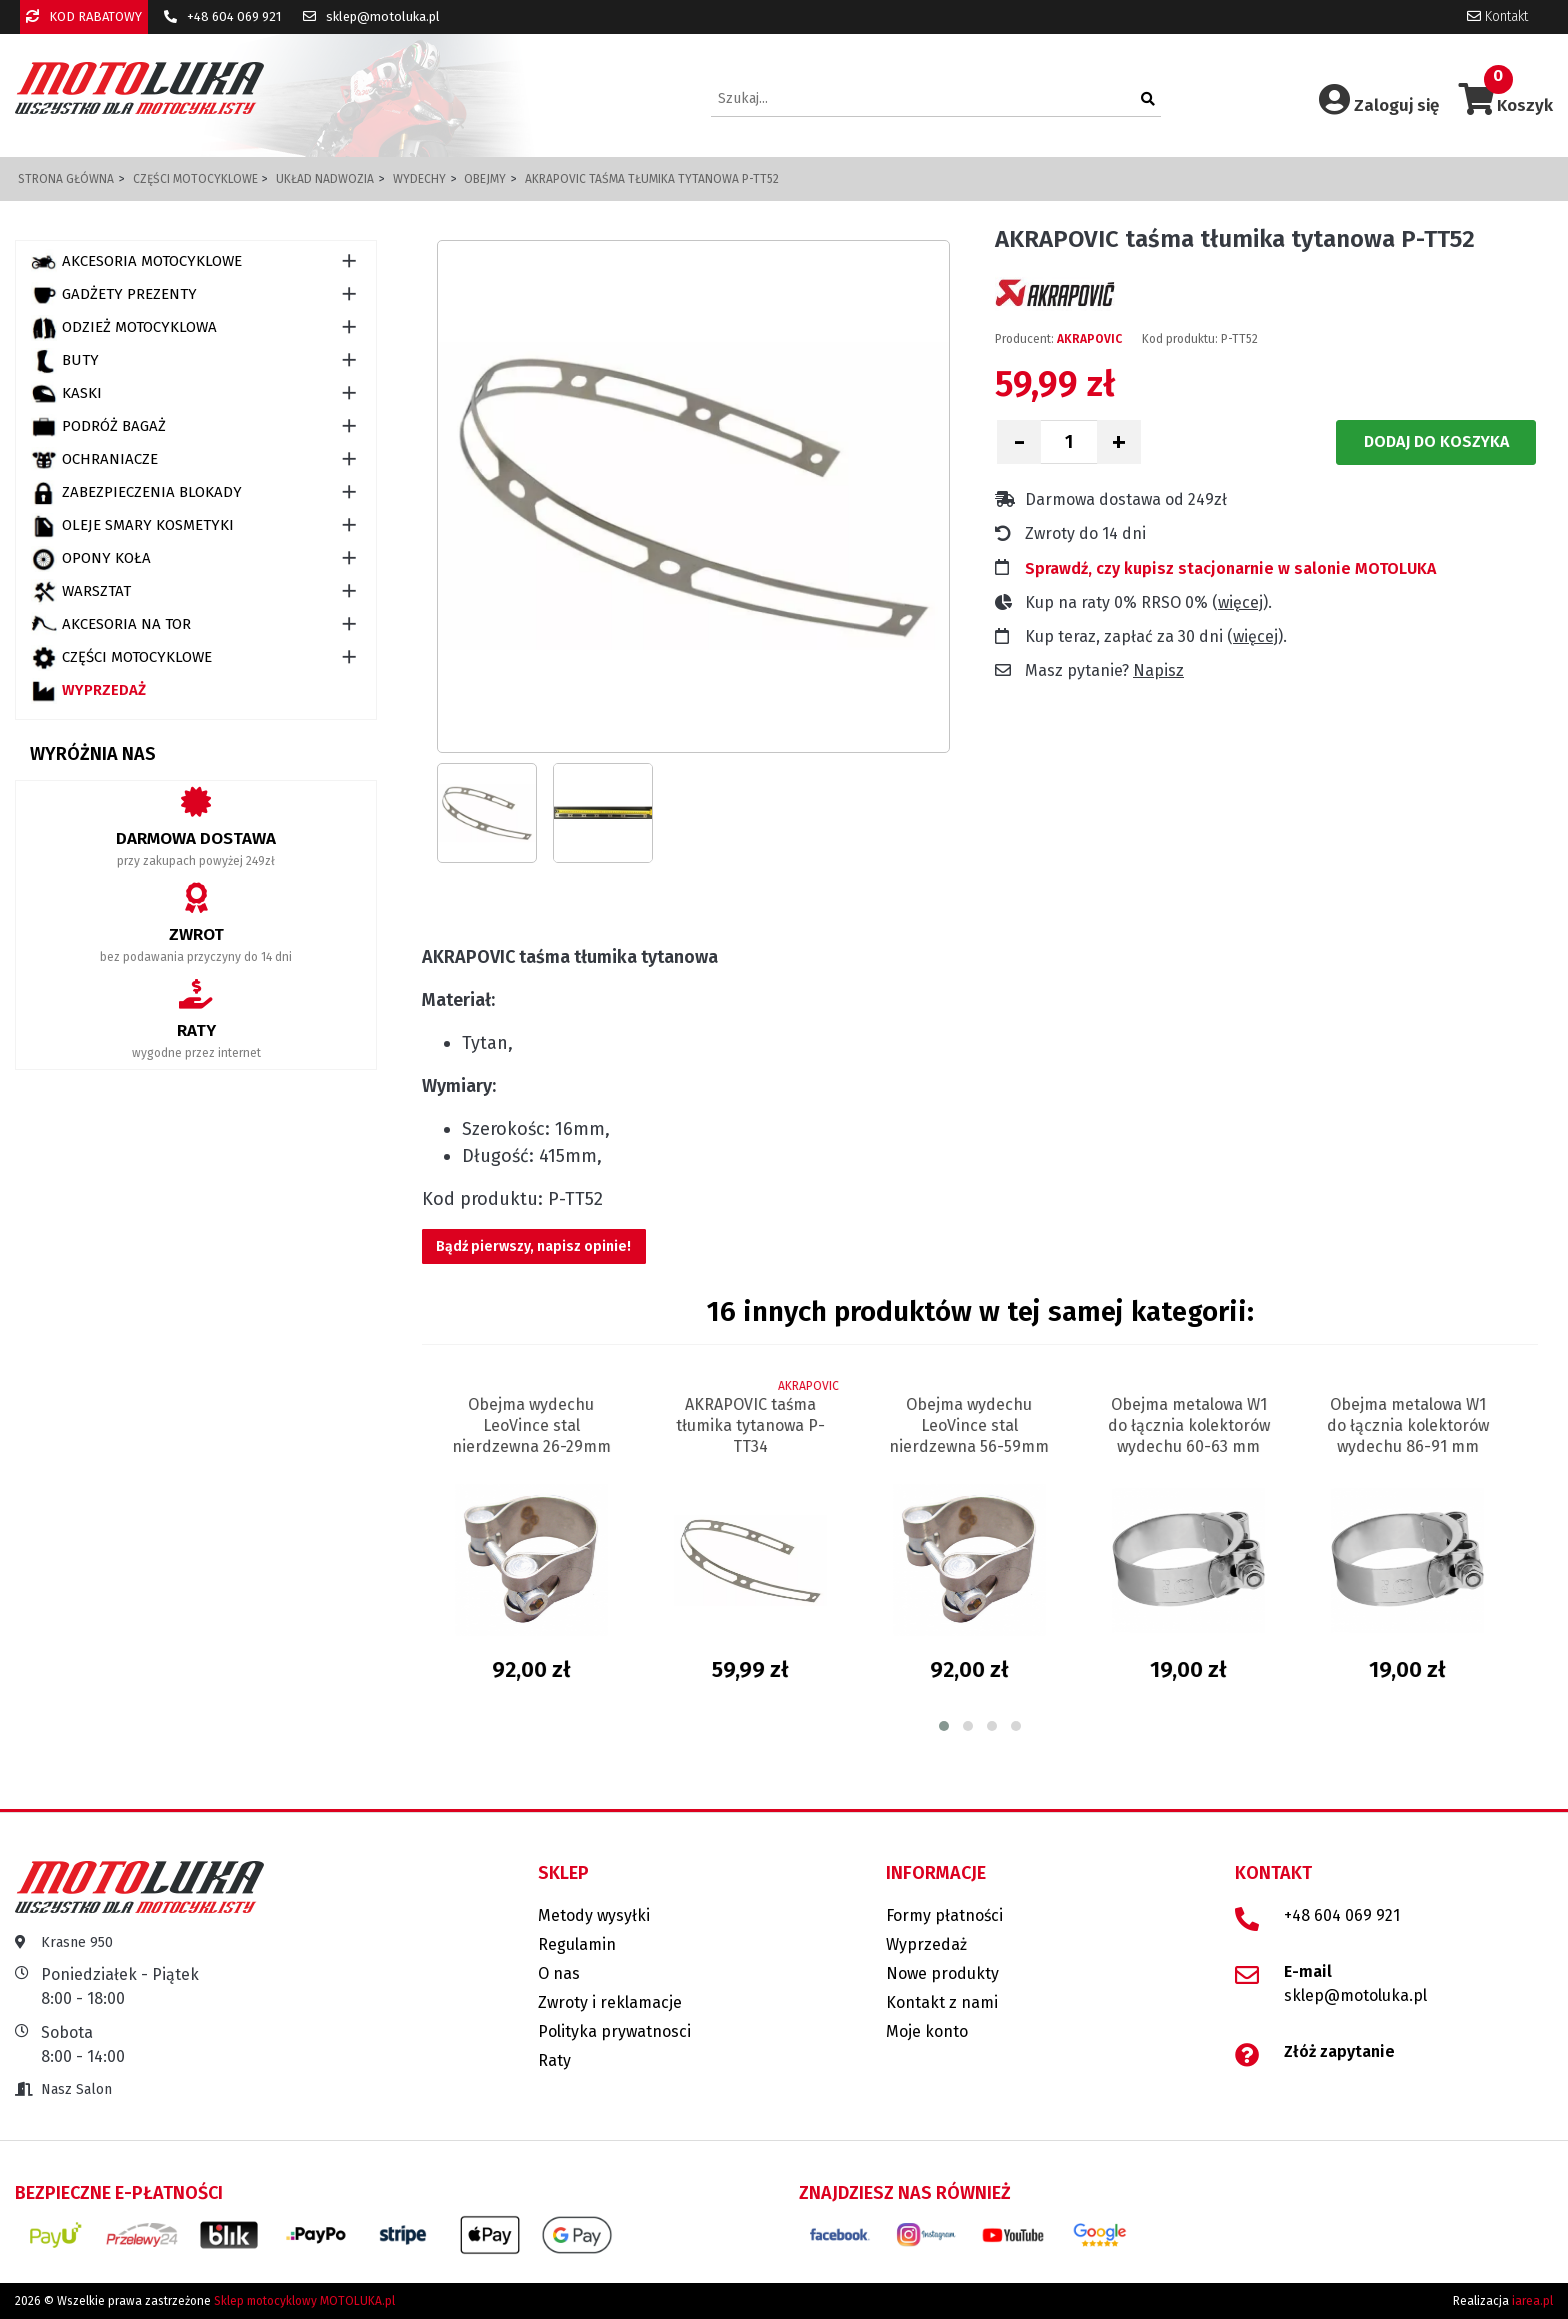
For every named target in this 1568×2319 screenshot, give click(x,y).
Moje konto (927, 2031)
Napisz (1158, 670)
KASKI (66, 394)
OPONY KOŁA (91, 559)
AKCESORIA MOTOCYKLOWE (136, 262)
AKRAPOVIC (1089, 339)
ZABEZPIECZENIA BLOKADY (136, 493)
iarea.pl (1532, 2301)
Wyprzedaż (88, 691)
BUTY (65, 361)
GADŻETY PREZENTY (114, 295)
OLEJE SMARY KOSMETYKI (132, 526)
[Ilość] (1069, 442)
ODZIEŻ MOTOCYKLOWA (124, 328)
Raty (554, 2060)
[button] (944, 1726)
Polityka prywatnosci (614, 2031)
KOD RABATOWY (84, 16)
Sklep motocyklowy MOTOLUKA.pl (304, 2301)
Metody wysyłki (594, 1915)
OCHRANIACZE (94, 460)
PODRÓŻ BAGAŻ (98, 427)
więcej (1240, 602)
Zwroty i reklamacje (610, 2002)
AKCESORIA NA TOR (111, 625)
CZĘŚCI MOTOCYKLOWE (121, 658)
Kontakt (1497, 16)
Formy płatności (944, 1915)
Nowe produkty (942, 1973)
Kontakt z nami (942, 2002)
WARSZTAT (81, 592)
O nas (559, 1973)
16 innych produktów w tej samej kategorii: (980, 1311)
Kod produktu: (1180, 339)
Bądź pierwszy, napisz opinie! (533, 1246)
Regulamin (577, 1944)
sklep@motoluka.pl (371, 16)
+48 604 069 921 (222, 16)
